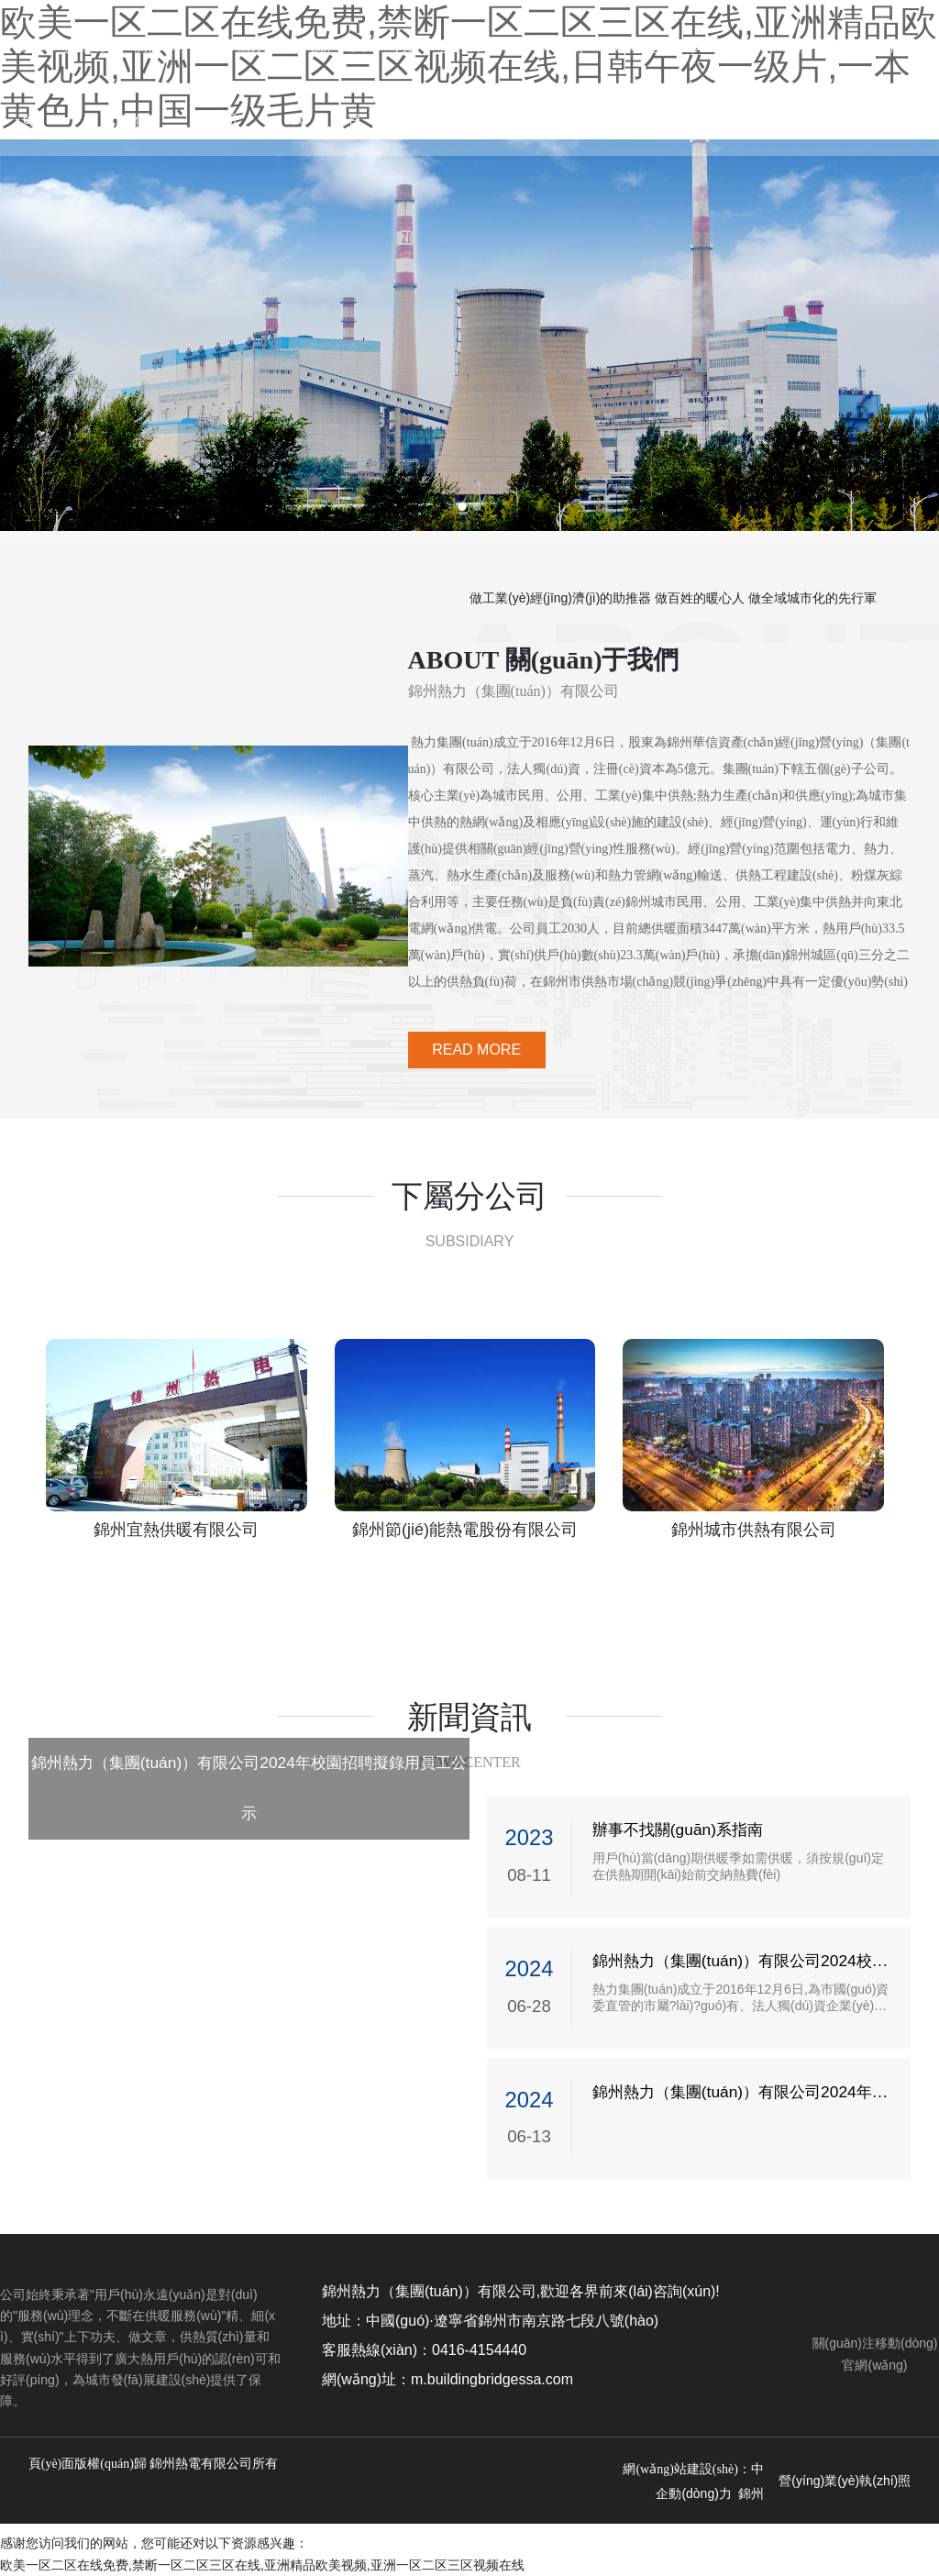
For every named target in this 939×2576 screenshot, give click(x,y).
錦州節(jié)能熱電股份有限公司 (465, 1529)
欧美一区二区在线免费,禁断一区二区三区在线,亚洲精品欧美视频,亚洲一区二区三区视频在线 (262, 2565)
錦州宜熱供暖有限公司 (176, 1529)
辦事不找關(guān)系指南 (677, 1829)
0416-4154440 (479, 2350)
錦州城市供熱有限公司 (753, 1529)
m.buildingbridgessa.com (492, 2379)
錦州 (751, 2493)
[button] (462, 507)
